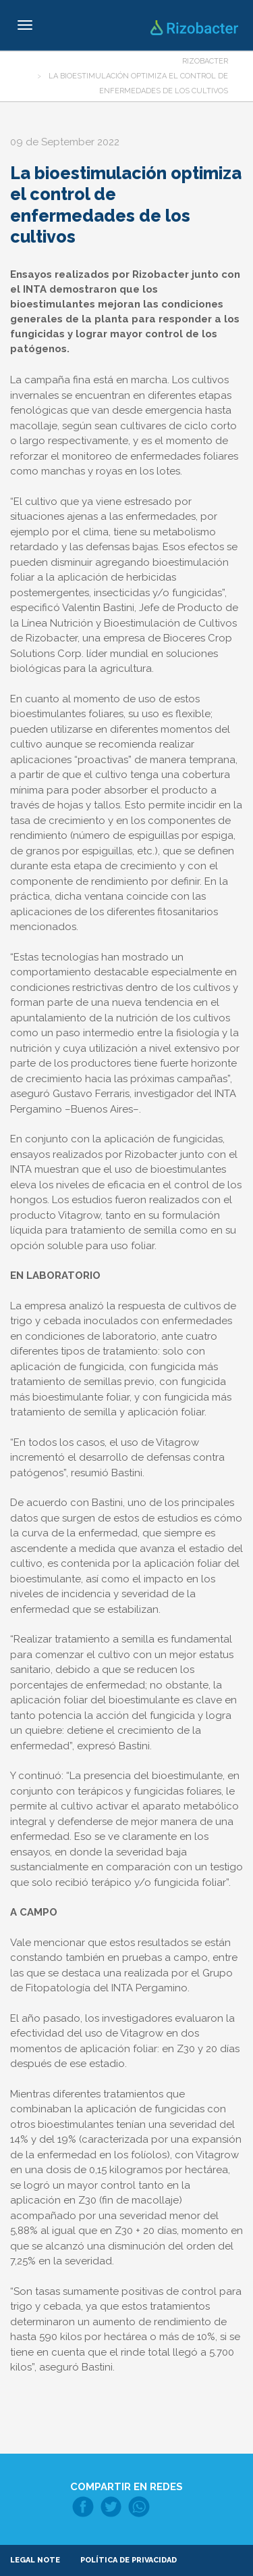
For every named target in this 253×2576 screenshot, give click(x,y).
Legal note (35, 2560)
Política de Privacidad (128, 2560)
